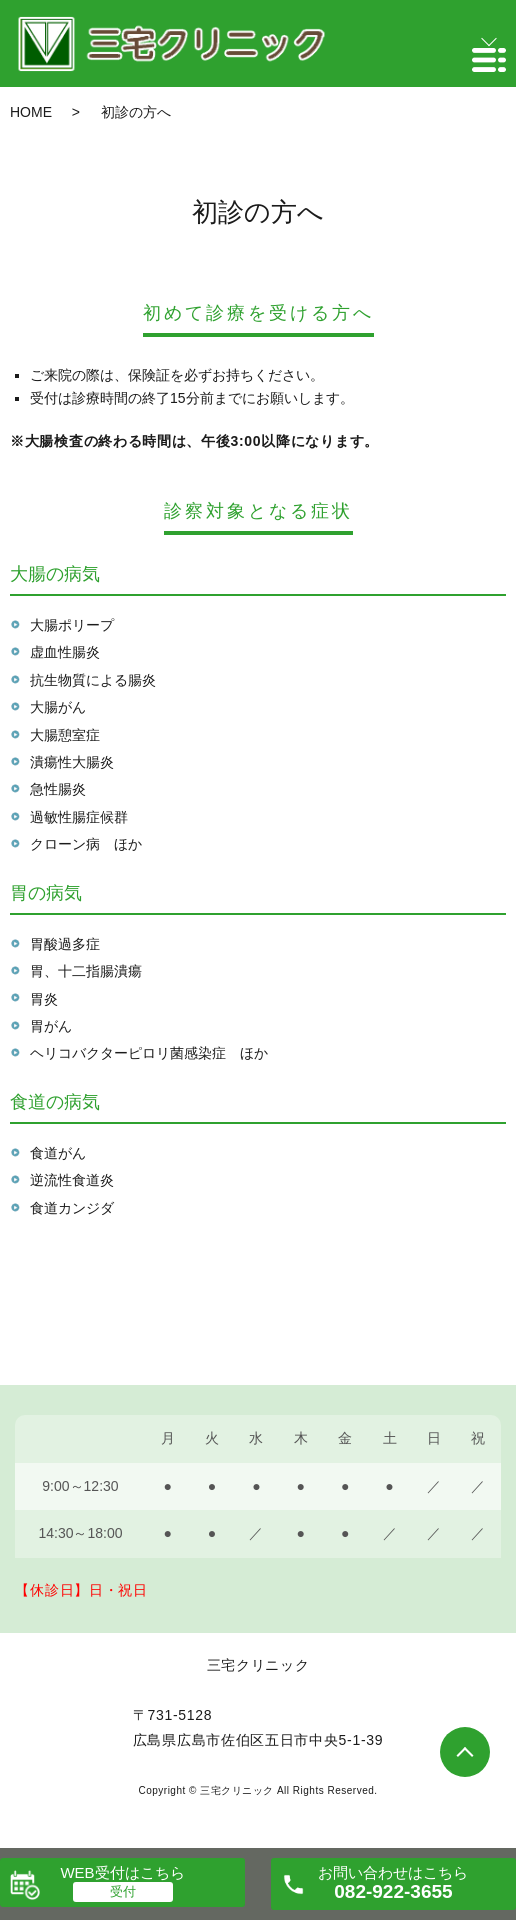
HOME (31, 112)
